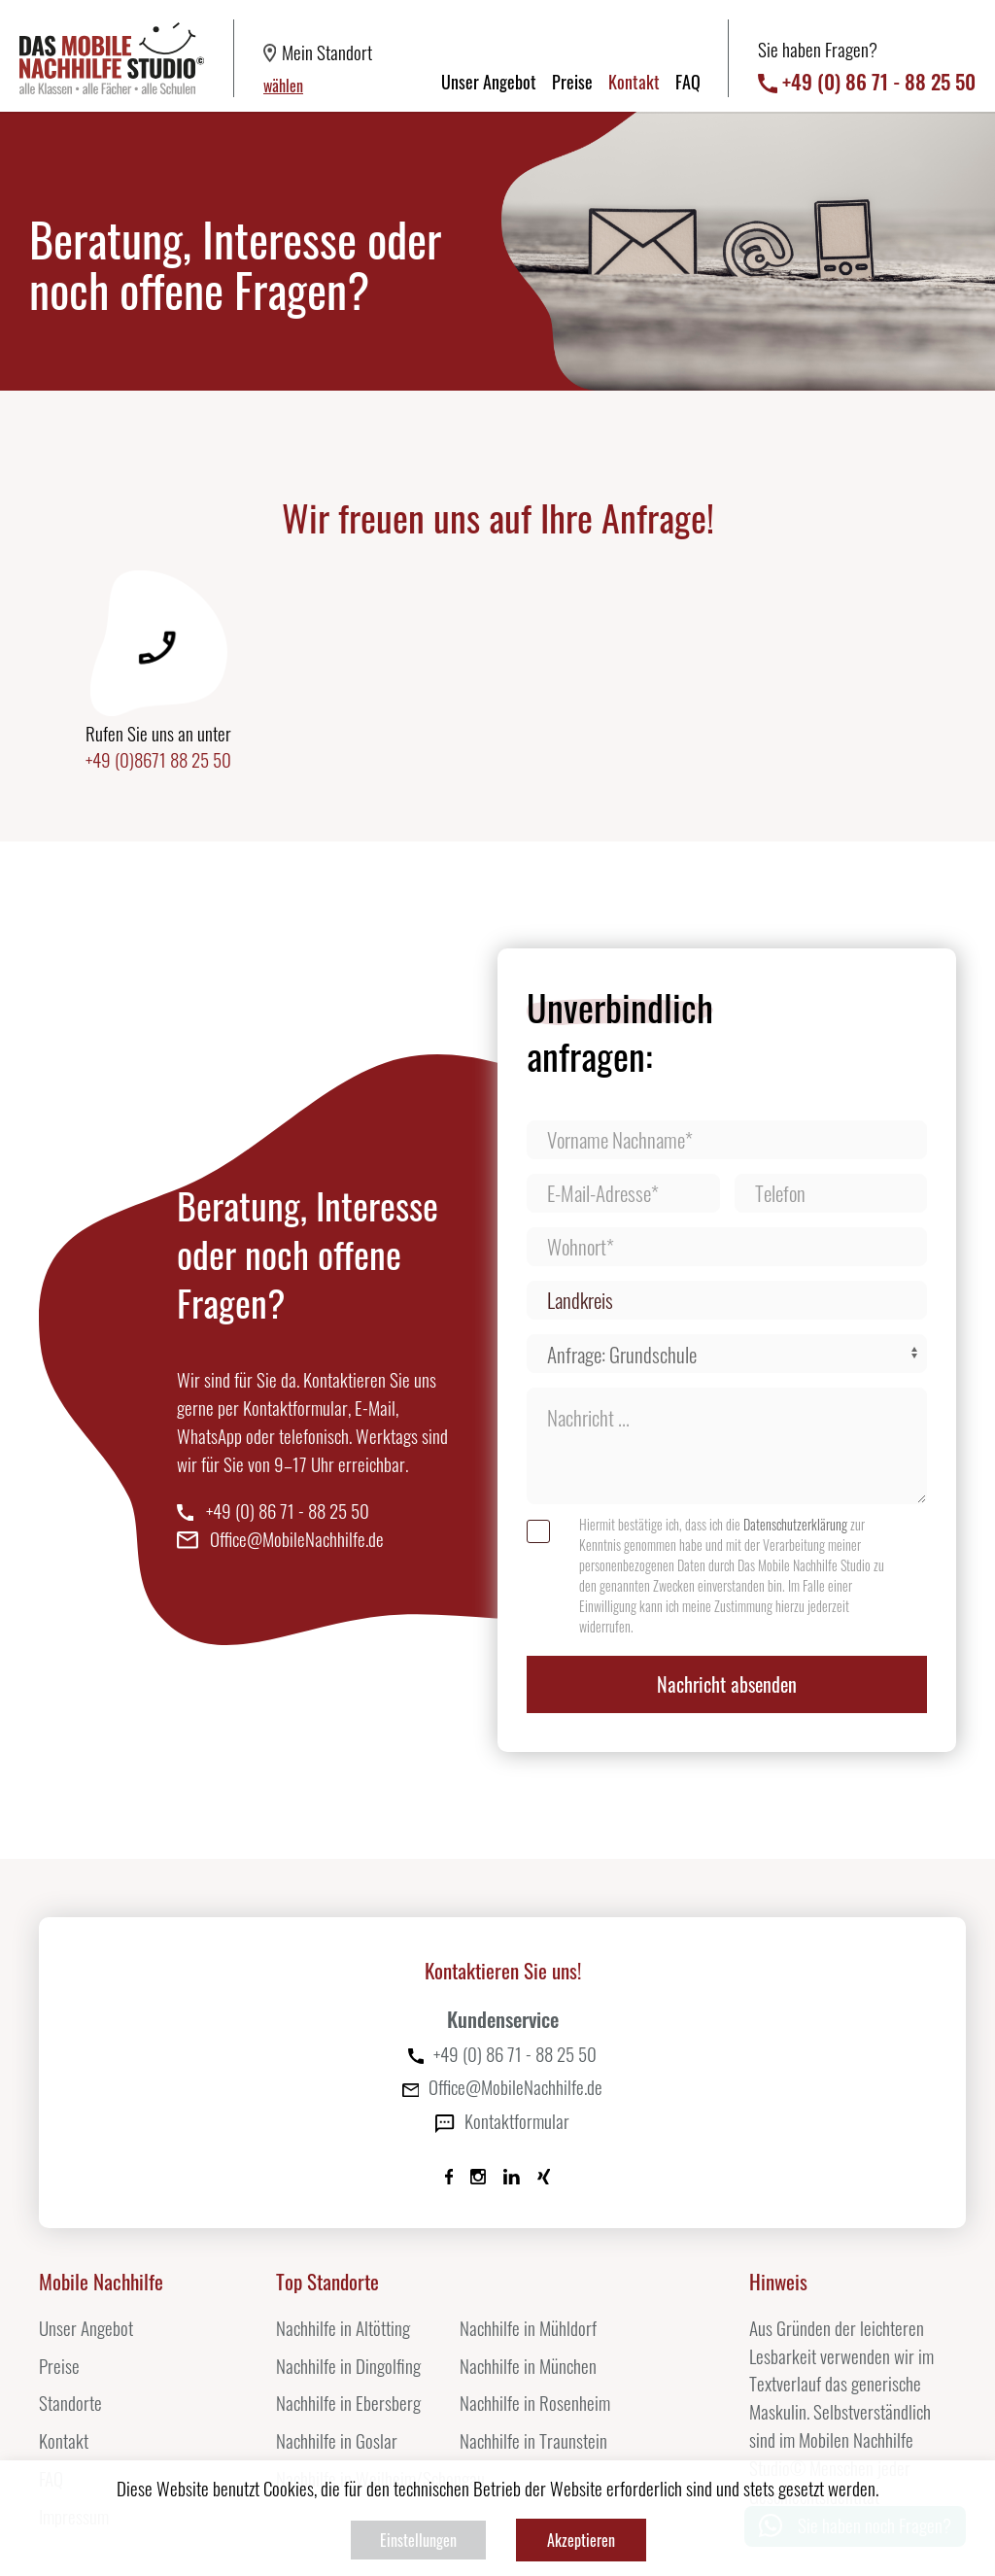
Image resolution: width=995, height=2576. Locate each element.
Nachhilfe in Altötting (343, 2328)
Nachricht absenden (727, 1684)
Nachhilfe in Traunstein (533, 2440)
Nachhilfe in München (528, 2366)
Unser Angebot (488, 81)
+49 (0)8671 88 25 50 (158, 762)
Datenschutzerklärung (795, 1524)
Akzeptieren (581, 2540)
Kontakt (634, 81)
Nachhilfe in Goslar (336, 2440)
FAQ (688, 81)
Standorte (70, 2402)
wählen (283, 85)
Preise (572, 81)
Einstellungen (418, 2540)
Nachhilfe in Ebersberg (348, 2402)
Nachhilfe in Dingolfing (348, 2366)
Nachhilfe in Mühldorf (528, 2328)
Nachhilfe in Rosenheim (535, 2402)
